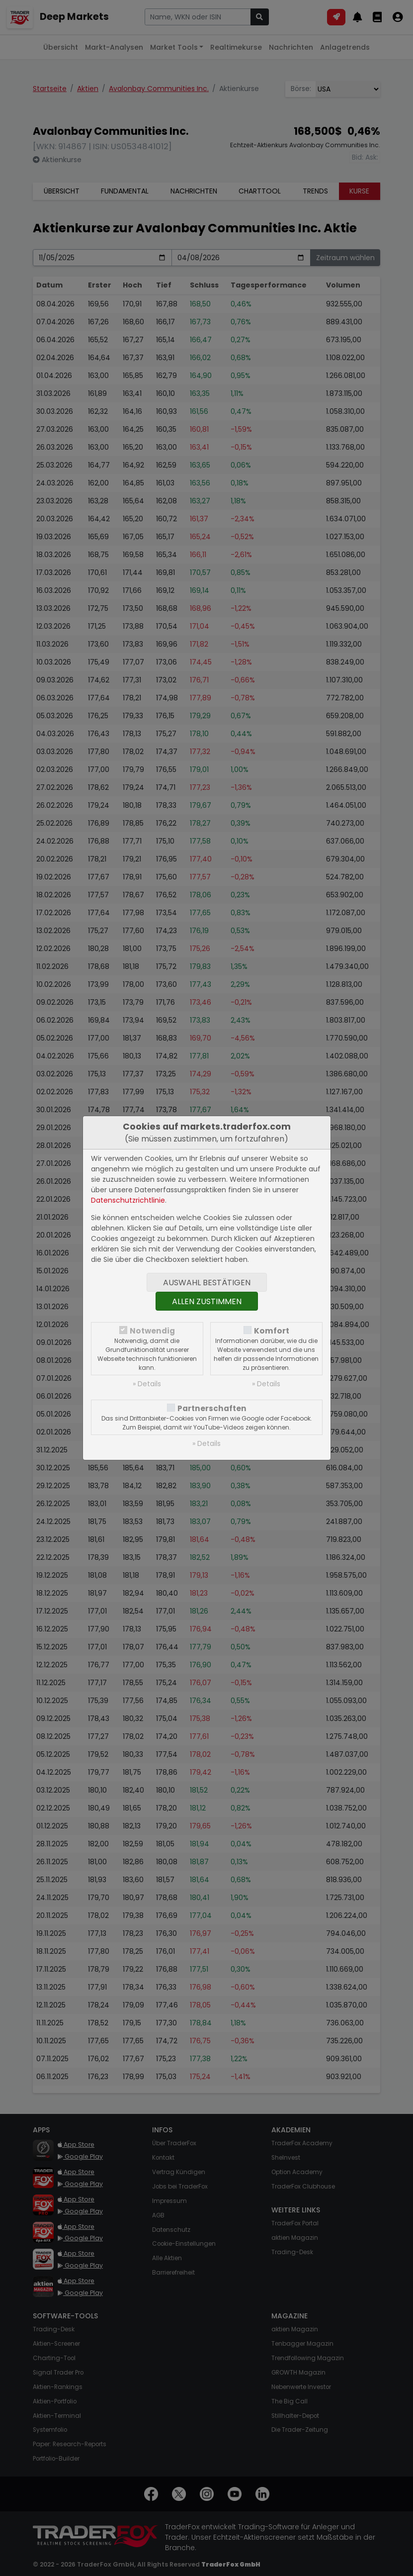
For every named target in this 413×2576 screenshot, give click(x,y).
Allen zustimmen (207, 1301)
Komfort (271, 1331)
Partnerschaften (212, 1408)
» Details (147, 1384)
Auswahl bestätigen (206, 1282)
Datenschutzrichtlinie (128, 1200)
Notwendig (152, 1331)
